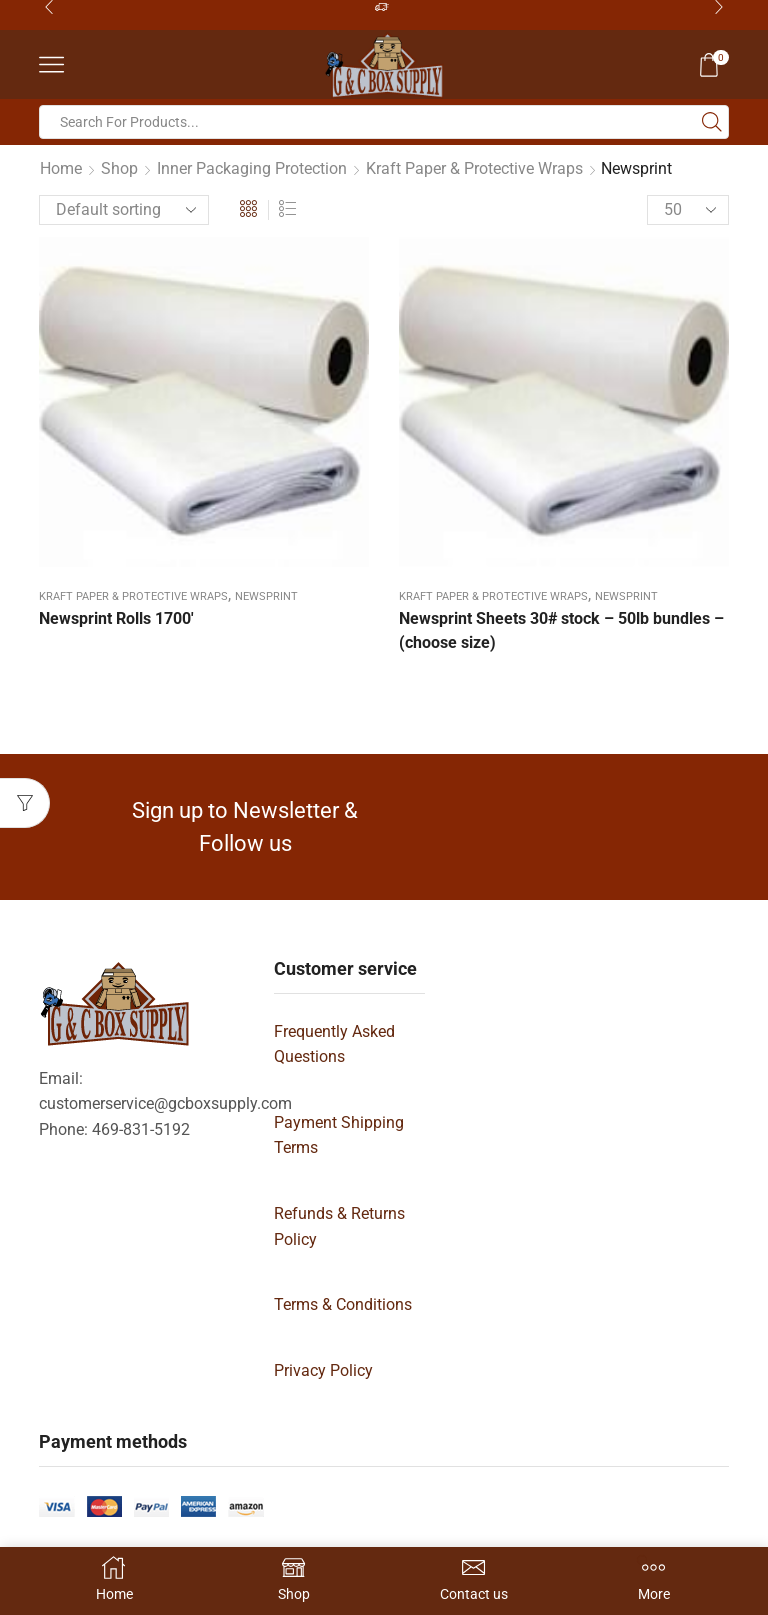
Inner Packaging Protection (252, 168)
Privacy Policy (323, 1370)
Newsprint (266, 596)
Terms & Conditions (343, 1304)
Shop (119, 168)
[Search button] (712, 122)
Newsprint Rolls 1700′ (116, 618)
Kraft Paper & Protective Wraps (474, 168)
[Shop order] (124, 210)
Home (61, 168)
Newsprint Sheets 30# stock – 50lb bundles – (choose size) (561, 630)
